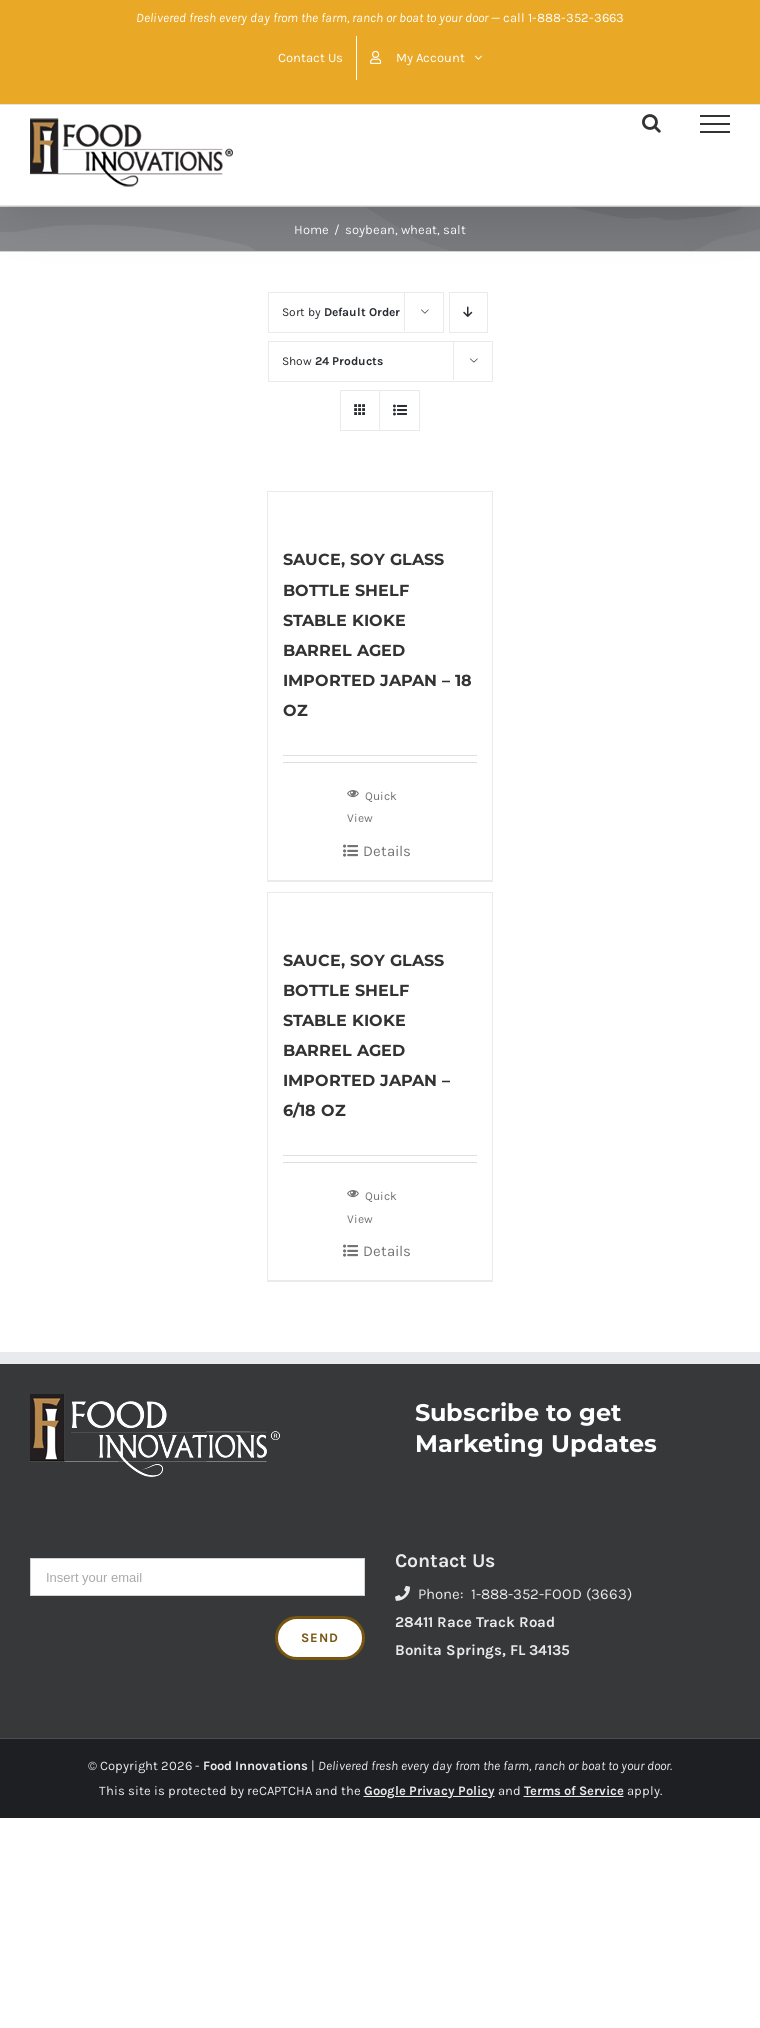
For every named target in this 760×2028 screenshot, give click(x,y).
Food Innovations (255, 1765)
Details (387, 851)
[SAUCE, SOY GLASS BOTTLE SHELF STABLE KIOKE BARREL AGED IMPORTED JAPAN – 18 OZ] (380, 508)
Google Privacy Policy (429, 1790)
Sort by (341, 312)
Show (332, 361)
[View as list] (399, 410)
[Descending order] (468, 312)
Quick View (372, 805)
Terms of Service (574, 1790)
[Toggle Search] (651, 123)
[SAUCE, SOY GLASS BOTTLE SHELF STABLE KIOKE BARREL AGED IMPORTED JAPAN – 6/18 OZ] (380, 909)
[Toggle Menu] (715, 124)
